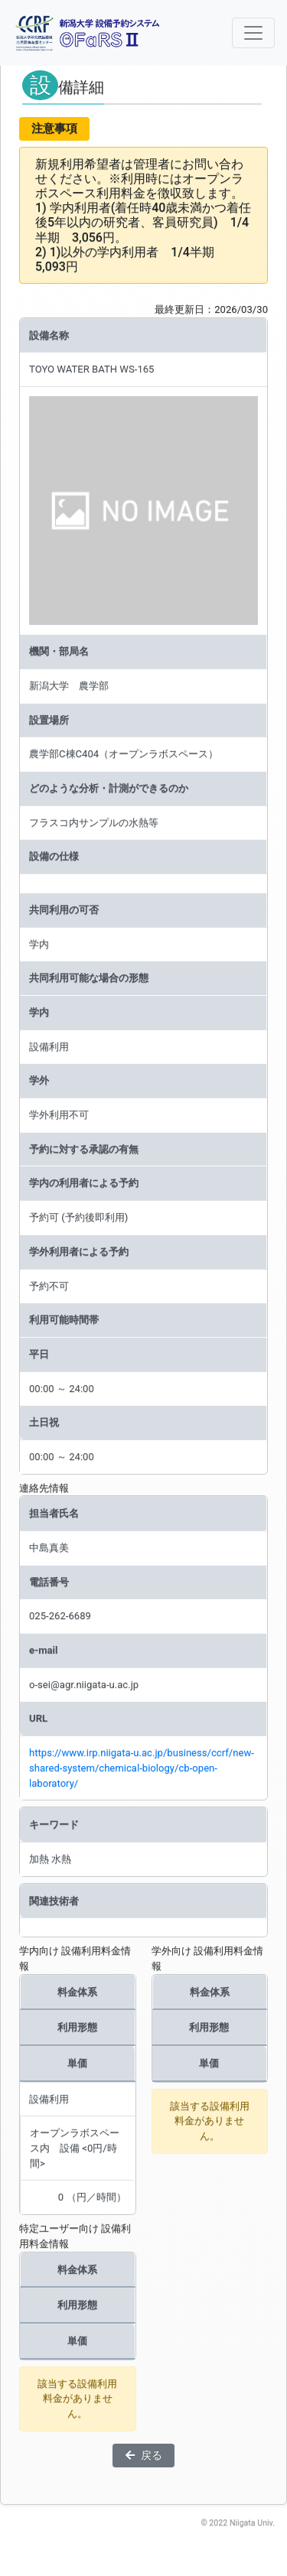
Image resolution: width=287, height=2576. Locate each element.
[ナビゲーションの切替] (253, 33)
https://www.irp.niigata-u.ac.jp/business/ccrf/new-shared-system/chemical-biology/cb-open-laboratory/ (141, 1767)
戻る (144, 2455)
